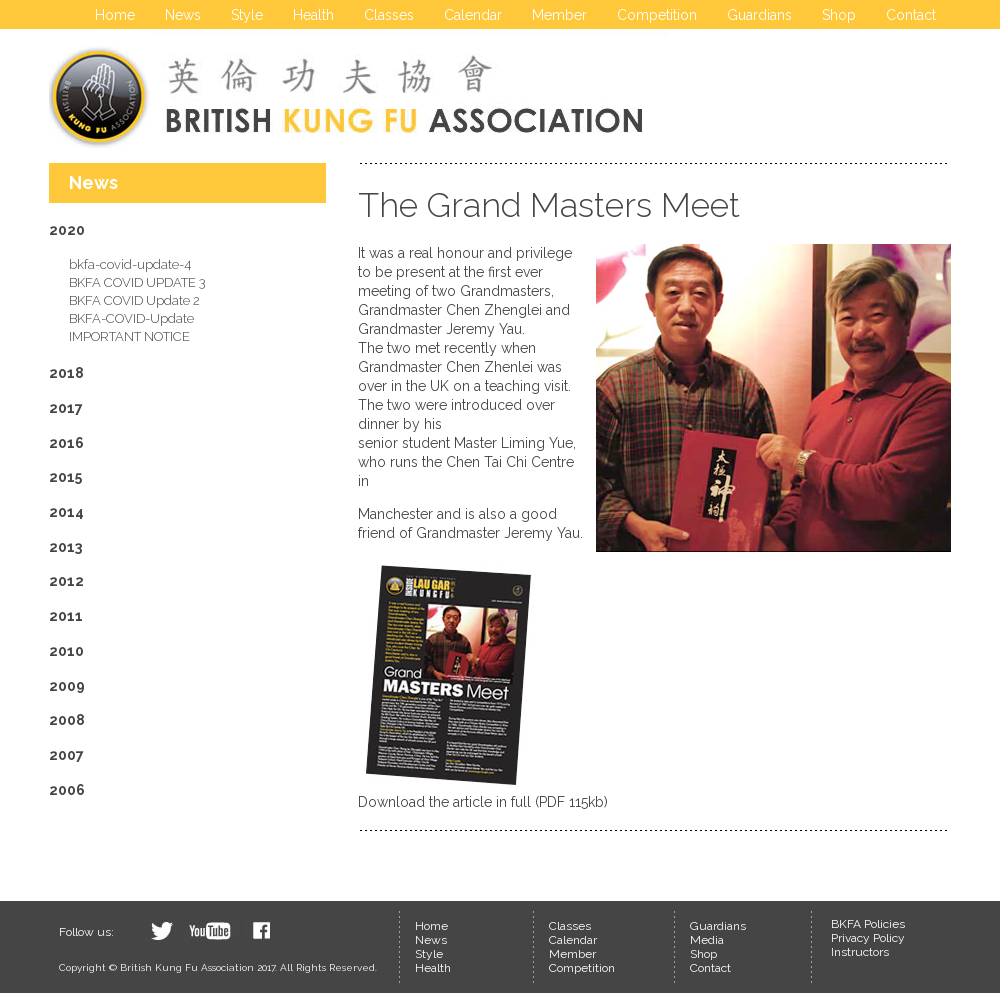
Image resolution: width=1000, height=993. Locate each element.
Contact (911, 15)
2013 (65, 547)
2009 (67, 686)
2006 (67, 790)
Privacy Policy (868, 938)
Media (707, 940)
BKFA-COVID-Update (131, 318)
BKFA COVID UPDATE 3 (137, 282)
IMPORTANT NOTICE (129, 336)
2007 (66, 755)
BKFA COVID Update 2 (134, 300)
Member (559, 15)
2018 (66, 373)
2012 (66, 581)
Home (115, 15)
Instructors (860, 952)
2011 (66, 616)
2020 (67, 230)
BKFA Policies (868, 924)
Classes (389, 15)
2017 (66, 408)
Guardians (759, 15)
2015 (65, 477)
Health (313, 15)
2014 (66, 512)
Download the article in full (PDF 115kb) (483, 802)
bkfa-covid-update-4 (130, 264)
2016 (66, 443)
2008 (67, 720)
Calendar (473, 15)
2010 (66, 651)
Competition (657, 15)
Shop (839, 15)
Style (247, 15)
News (183, 15)
